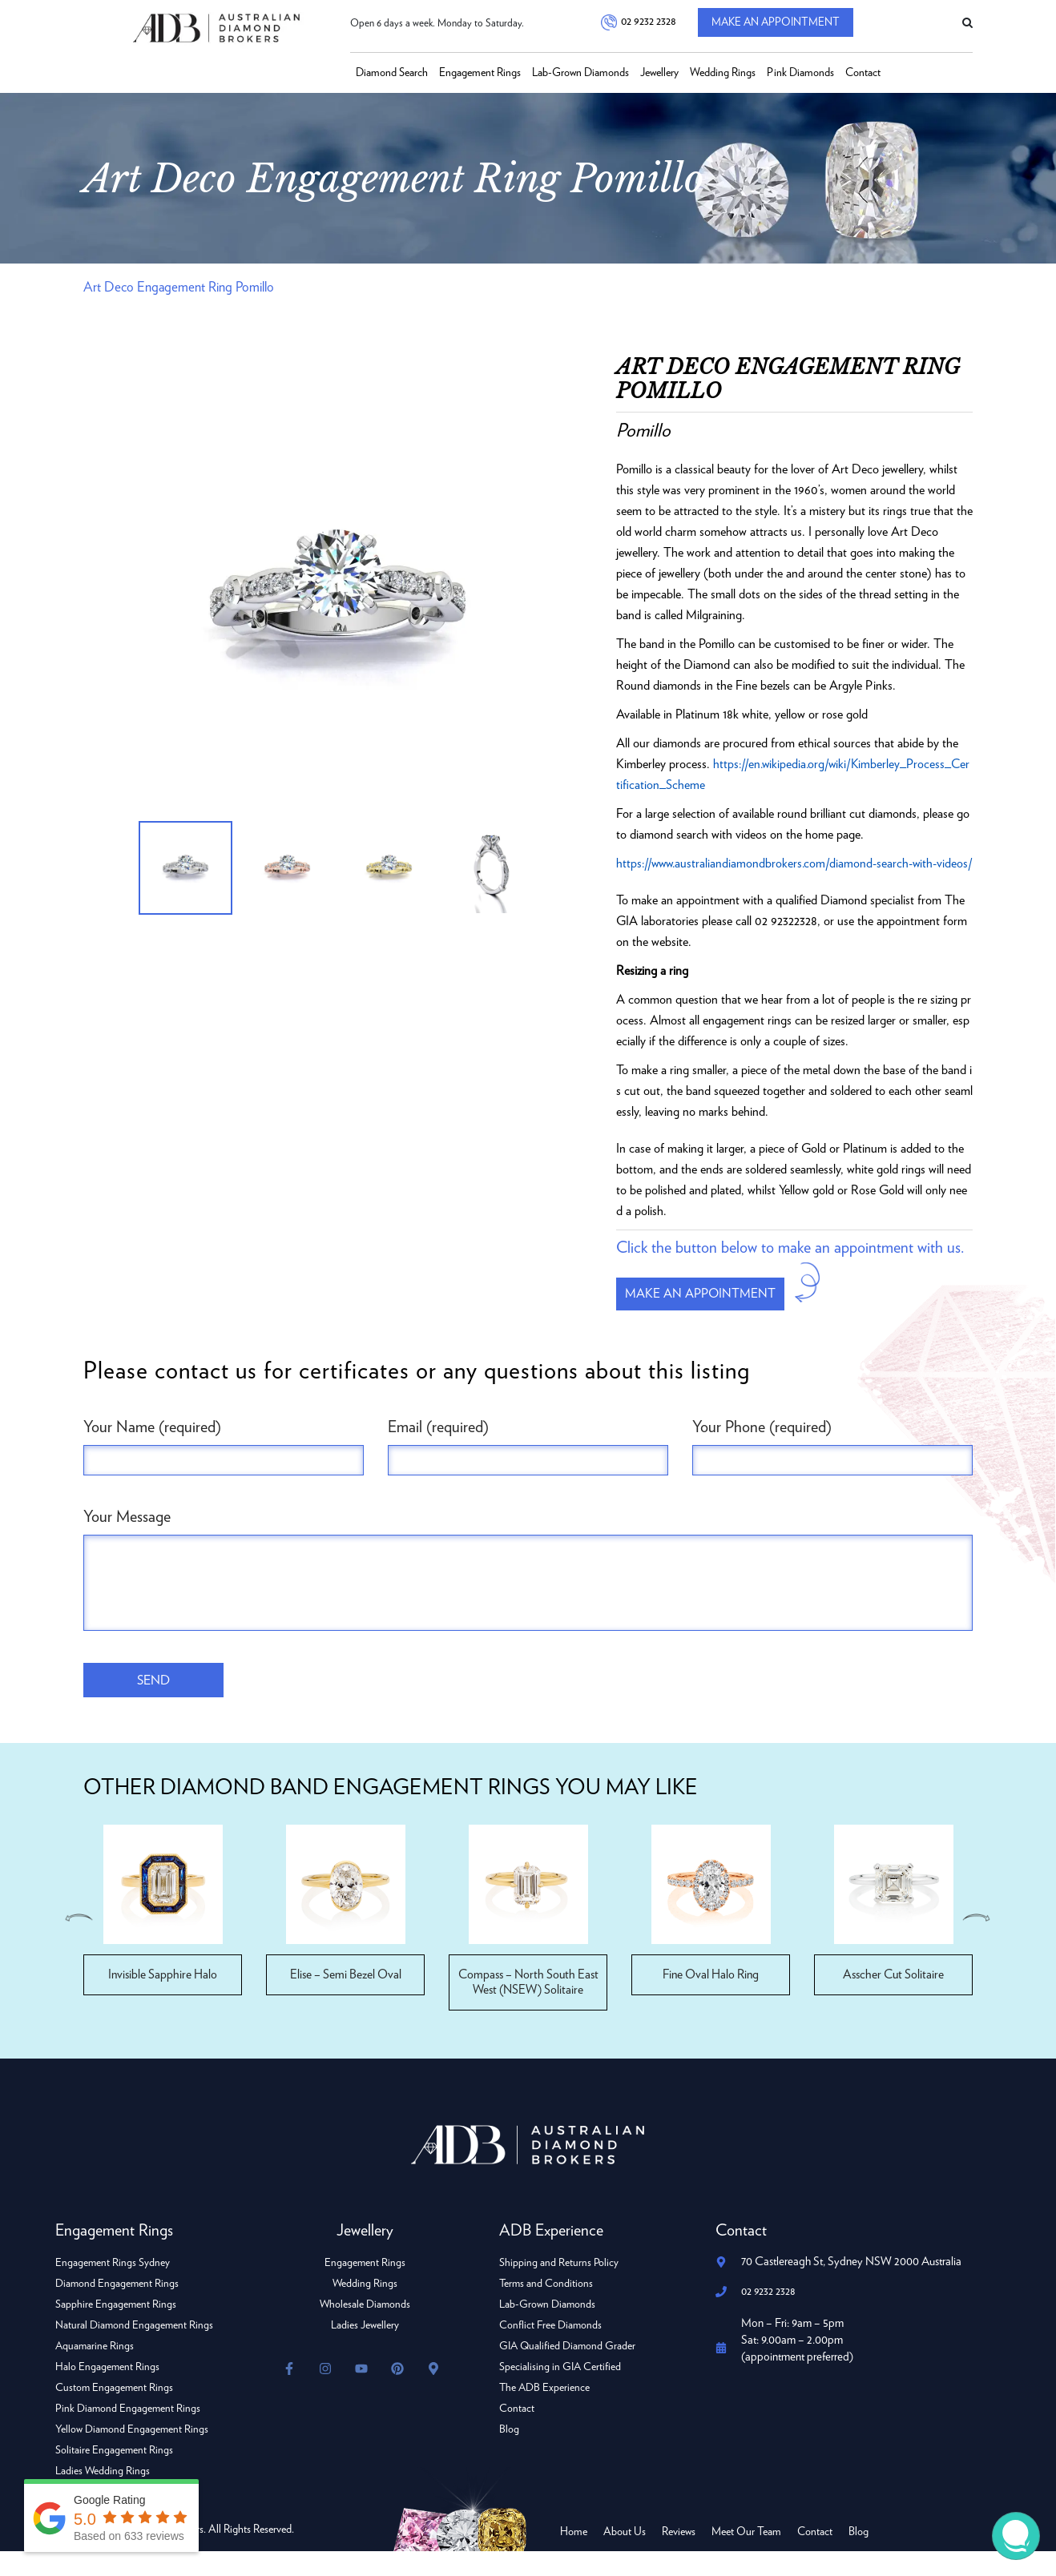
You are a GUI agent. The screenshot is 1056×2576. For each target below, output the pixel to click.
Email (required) (438, 1451)
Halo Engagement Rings (107, 2391)
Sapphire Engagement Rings (116, 2329)
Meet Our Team (746, 2556)
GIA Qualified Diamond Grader (569, 2371)
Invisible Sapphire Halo (163, 1999)
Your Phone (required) (762, 1451)
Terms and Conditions (547, 2308)
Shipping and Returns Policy (559, 2287)
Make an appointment (707, 1316)
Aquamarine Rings (95, 2371)
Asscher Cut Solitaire (893, 1999)
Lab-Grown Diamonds (580, 72)
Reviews (678, 2556)
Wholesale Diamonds (365, 2329)
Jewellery (659, 72)
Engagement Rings (480, 72)
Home (573, 2556)
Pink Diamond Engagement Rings (129, 2433)
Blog (509, 2454)
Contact (863, 72)
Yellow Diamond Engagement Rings (132, 2454)
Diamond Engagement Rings (117, 2308)
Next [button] (978, 1942)
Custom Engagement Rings (115, 2412)
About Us (624, 2556)
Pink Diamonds (800, 72)
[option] (337, 602)
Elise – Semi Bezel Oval (345, 1999)
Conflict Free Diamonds (551, 2350)
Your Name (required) (152, 1451)
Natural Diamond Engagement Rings (135, 2350)
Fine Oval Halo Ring (711, 1999)
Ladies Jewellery (365, 2350)
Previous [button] (77, 1942)
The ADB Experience (545, 2412)
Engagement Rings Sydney (113, 2287)
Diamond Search (392, 72)
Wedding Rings (723, 72)
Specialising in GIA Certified (561, 2391)
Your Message (127, 1540)
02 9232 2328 (647, 23)
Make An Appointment (783, 24)
